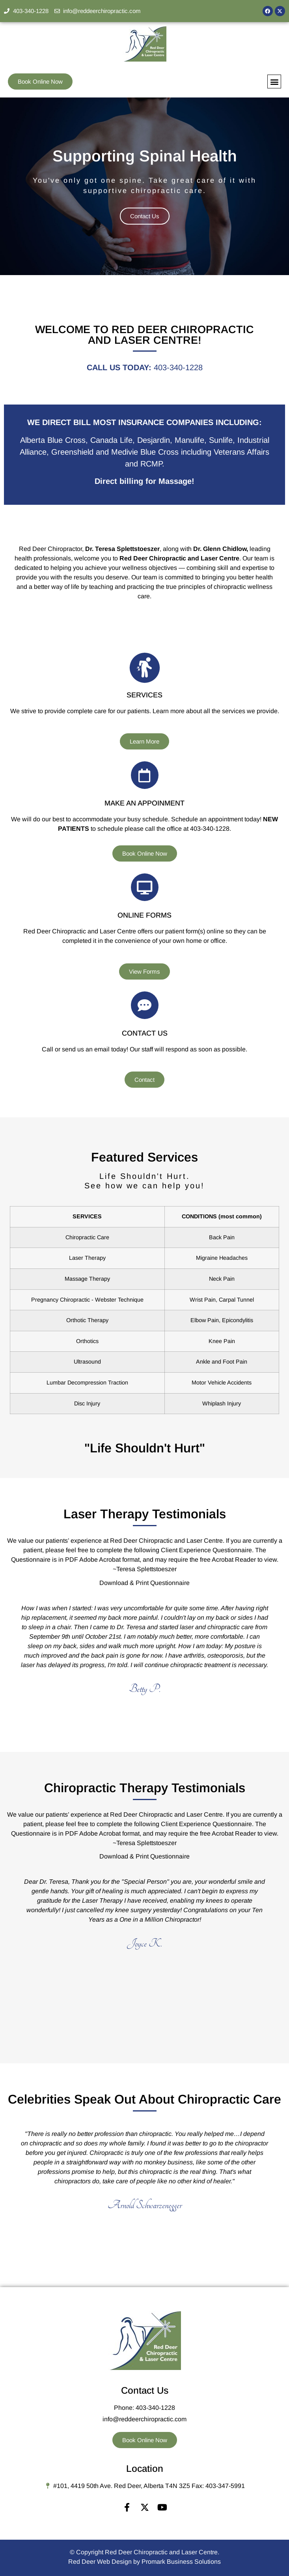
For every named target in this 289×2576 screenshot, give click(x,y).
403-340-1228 (178, 367)
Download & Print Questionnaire (144, 1582)
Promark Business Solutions (181, 2561)
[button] (274, 81)
